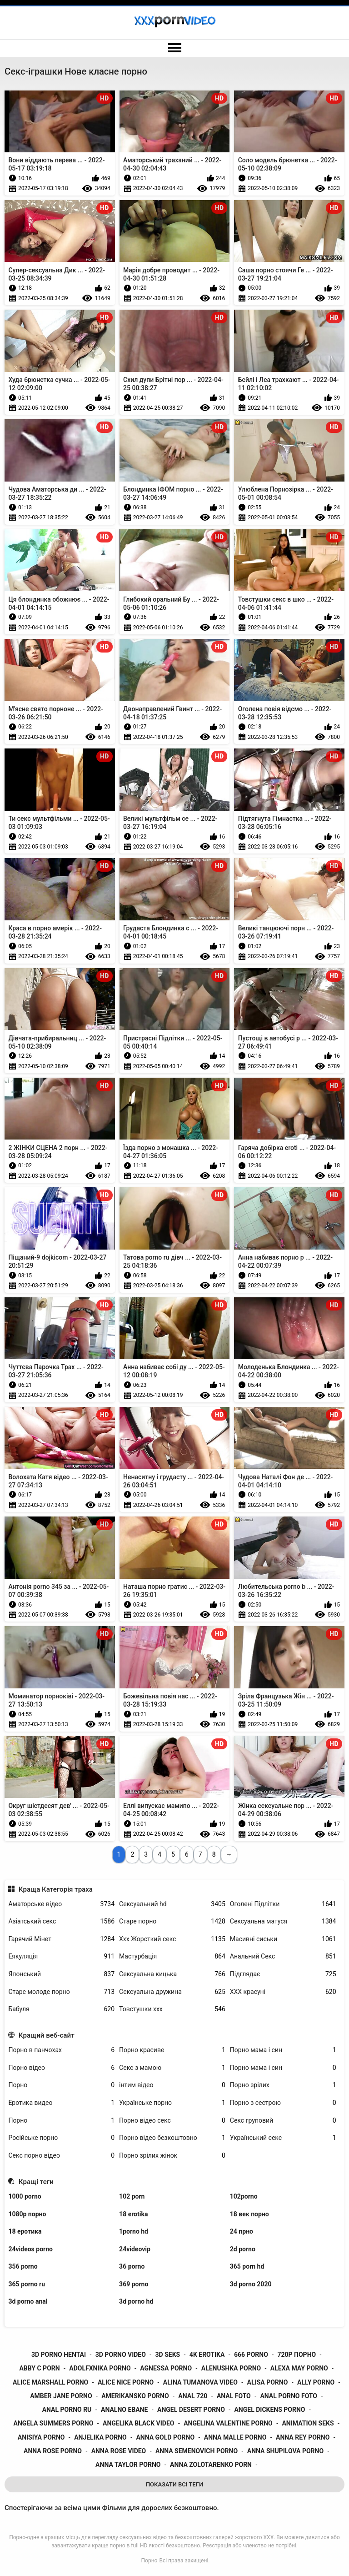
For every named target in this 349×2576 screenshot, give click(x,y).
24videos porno (30, 2249)
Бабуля (61, 2009)
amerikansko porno (135, 2396)
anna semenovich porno (196, 2451)
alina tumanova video (200, 2382)
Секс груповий (283, 2120)
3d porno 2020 (251, 2284)
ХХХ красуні (283, 1992)
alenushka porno (231, 2368)
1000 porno (24, 2196)
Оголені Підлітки (283, 1904)
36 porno (132, 2266)
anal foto (234, 2396)
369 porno (133, 2284)
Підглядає (283, 1974)
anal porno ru (67, 2409)
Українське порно (172, 2103)
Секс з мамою (172, 2068)
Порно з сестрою (283, 2103)
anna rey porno (302, 2437)
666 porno (251, 2354)
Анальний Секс (283, 1956)
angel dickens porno (269, 2409)
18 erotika (133, 2214)
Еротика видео (61, 2103)
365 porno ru (26, 2284)
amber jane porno (61, 2396)
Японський (61, 1974)
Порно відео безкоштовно (172, 2138)
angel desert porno (191, 2409)
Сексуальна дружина (172, 1992)
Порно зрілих (283, 2085)
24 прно (241, 2231)
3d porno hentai (58, 2354)
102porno (244, 2196)
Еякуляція (61, 1956)
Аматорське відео (61, 1904)
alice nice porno (126, 2382)
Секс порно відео (61, 2155)
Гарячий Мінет (61, 1939)
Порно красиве (172, 2050)
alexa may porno (299, 2368)
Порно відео (61, 2068)
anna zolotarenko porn (211, 2464)
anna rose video (118, 2451)
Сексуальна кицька (172, 1974)
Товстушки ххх (172, 2009)
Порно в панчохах (61, 2050)
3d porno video (120, 2354)
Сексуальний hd (172, 1904)
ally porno (315, 2382)
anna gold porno (165, 2437)
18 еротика (24, 2231)
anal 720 (192, 2396)
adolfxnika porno (99, 2368)
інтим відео (172, 2085)
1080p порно (27, 2214)
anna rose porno (53, 2451)
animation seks (308, 2423)
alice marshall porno (50, 2382)
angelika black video (138, 2423)
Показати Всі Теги (174, 2484)
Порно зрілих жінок (172, 2155)
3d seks (167, 2354)
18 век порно (249, 2214)
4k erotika (207, 2354)
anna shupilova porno (285, 2451)
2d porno (242, 2249)
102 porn (132, 2196)
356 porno (22, 2266)
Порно (61, 2085)
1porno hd (133, 2231)
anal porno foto (288, 2396)
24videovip (134, 2249)
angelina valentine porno (228, 2423)
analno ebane (124, 2409)
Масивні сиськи (283, 1939)
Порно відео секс (172, 2120)
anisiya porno (41, 2437)
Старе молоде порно (61, 1992)
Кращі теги (36, 2182)
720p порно (296, 2354)
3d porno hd (136, 2301)
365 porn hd (247, 2266)
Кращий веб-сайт (47, 2035)
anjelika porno (100, 2437)
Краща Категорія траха (56, 1889)
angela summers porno (54, 2423)
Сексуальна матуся (283, 1921)
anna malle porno (235, 2437)
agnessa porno (166, 2368)
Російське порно (61, 2138)
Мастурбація (172, 1956)
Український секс (283, 2138)
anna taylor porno (127, 2464)
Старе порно (172, 1921)
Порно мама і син (283, 2050)
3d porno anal (27, 2301)
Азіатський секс (61, 1921)
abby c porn (39, 2368)
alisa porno (267, 2382)
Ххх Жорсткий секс (172, 1939)
